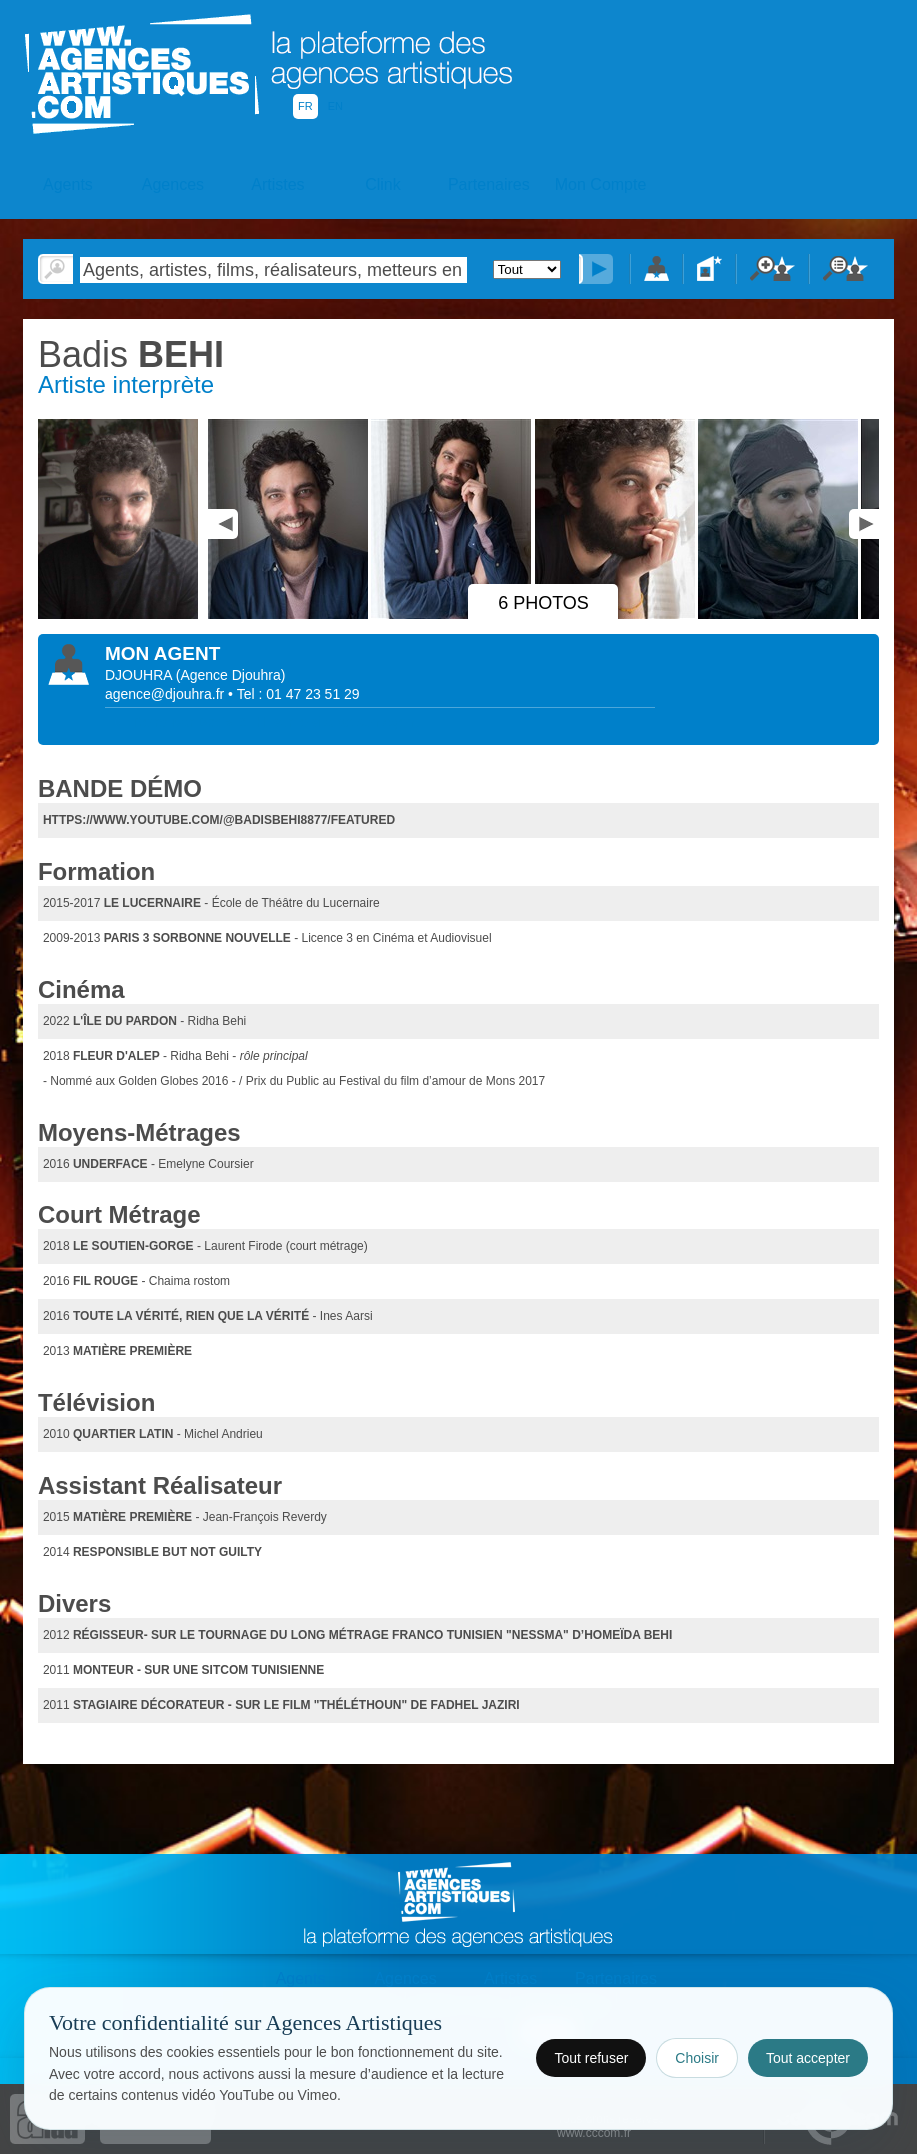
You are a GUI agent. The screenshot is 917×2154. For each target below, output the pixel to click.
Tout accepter (808, 2058)
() (231, 675)
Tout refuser (591, 2058)
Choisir (697, 2058)
